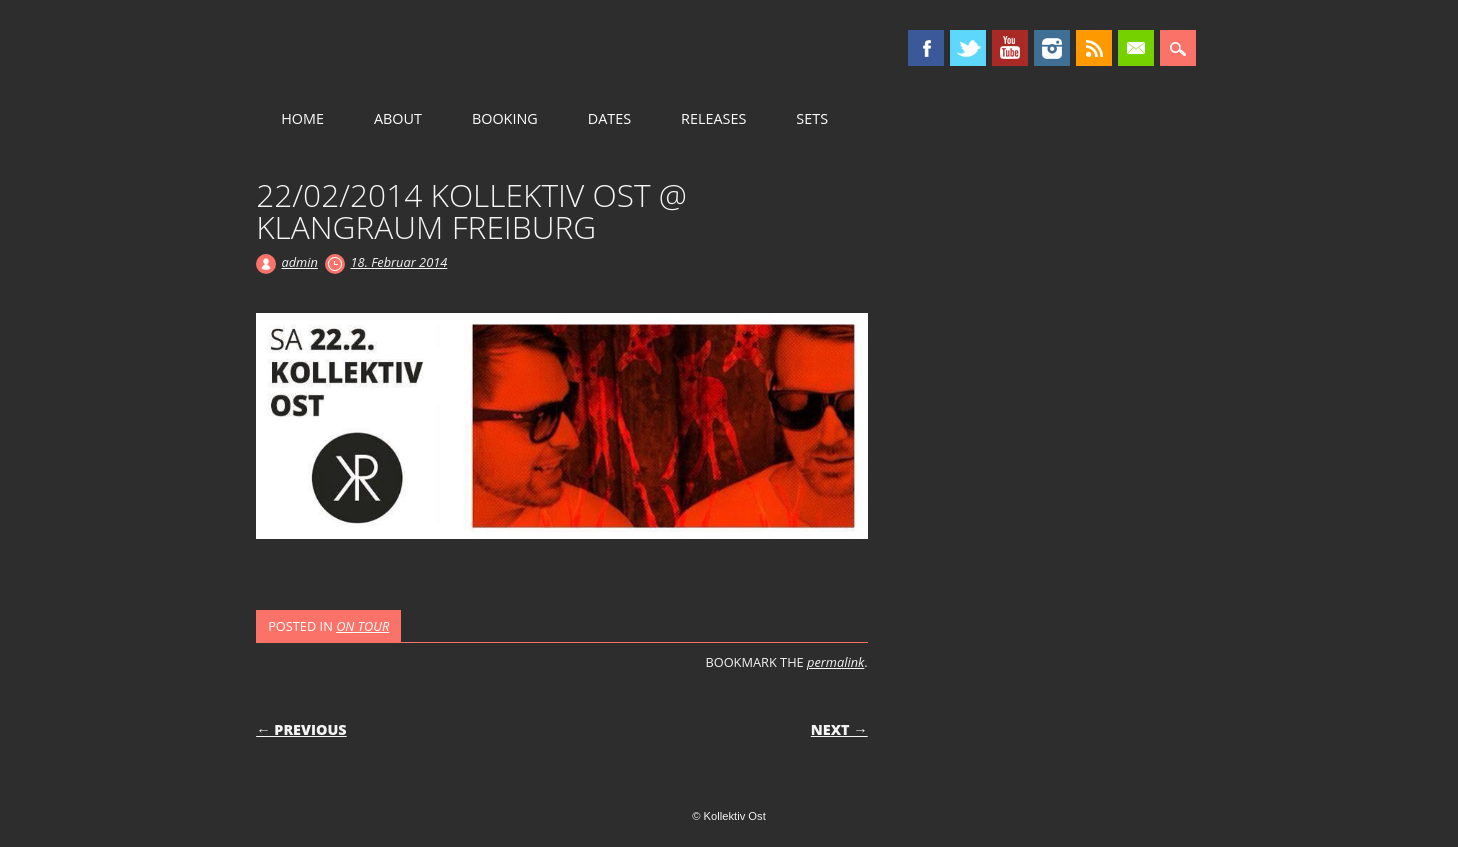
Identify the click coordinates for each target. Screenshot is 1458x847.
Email (1136, 48)
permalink (835, 662)
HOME (302, 118)
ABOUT (398, 118)
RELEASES (713, 118)
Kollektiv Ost (426, 49)
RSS (1094, 48)
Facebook (926, 48)
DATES (609, 118)
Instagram (1052, 48)
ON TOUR (362, 626)
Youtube (1010, 48)
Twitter (968, 48)
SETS (812, 118)
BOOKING (505, 118)
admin (299, 262)
